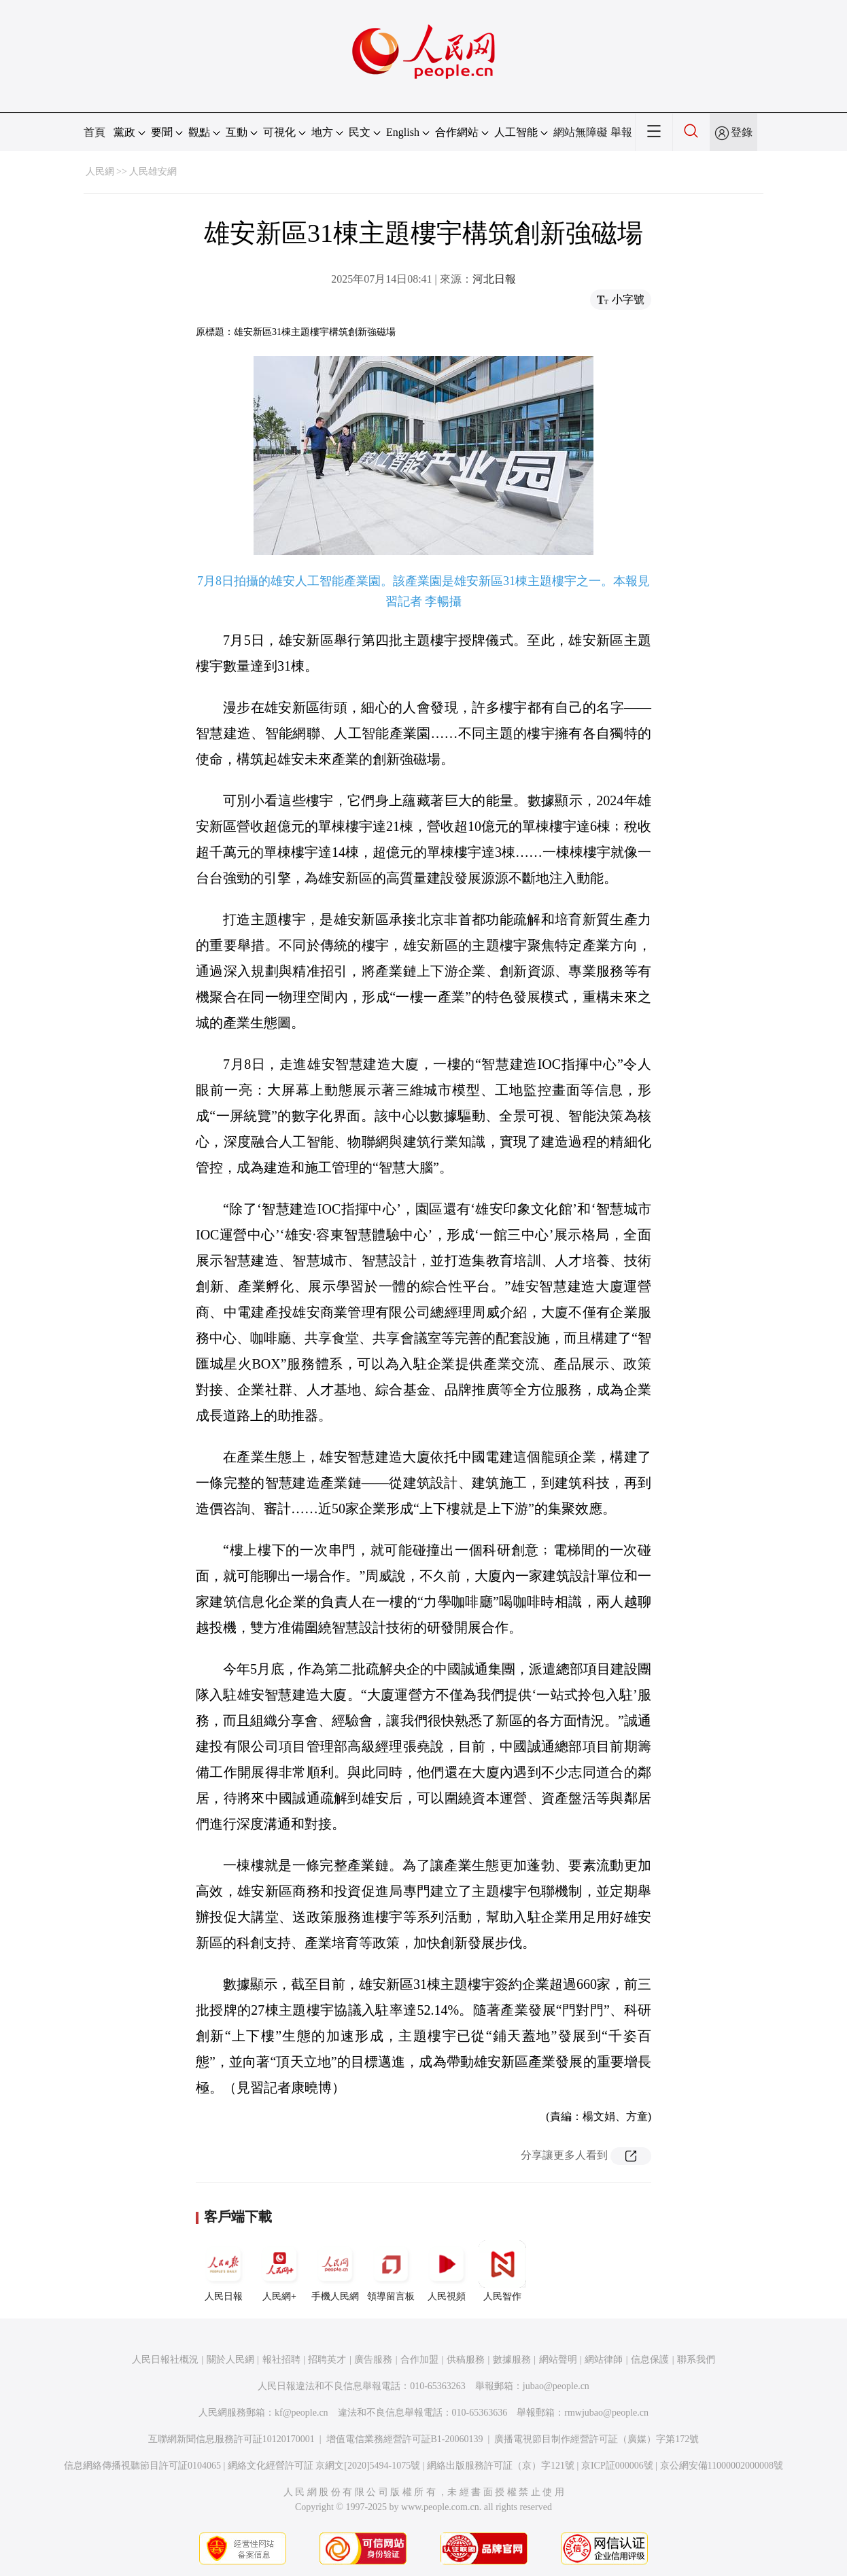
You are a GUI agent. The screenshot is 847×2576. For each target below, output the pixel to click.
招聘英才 (327, 2359)
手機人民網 (335, 2270)
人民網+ (279, 2270)
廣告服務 (373, 2359)
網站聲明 (558, 2359)
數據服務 (512, 2359)
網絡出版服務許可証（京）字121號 (500, 2465)
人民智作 (502, 2270)
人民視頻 (446, 2270)
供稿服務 (466, 2359)
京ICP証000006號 (617, 2465)
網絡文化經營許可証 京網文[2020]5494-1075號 (324, 2465)
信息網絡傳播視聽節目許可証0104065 (142, 2465)
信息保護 (650, 2359)
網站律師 (604, 2359)
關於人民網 (230, 2359)
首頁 (94, 132)
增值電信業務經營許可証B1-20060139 (404, 2439)
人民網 (100, 171)
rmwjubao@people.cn (606, 2412)
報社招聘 (281, 2359)
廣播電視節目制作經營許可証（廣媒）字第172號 (596, 2439)
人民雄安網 (153, 171)
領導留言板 (391, 2270)
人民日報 (223, 2270)
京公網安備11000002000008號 (721, 2465)
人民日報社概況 (165, 2359)
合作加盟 (419, 2359)
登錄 (742, 132)
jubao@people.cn (556, 2386)
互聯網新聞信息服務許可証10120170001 (231, 2439)
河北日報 (494, 279)
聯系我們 (696, 2359)
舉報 (621, 132)
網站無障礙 (580, 132)
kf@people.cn (301, 2412)
